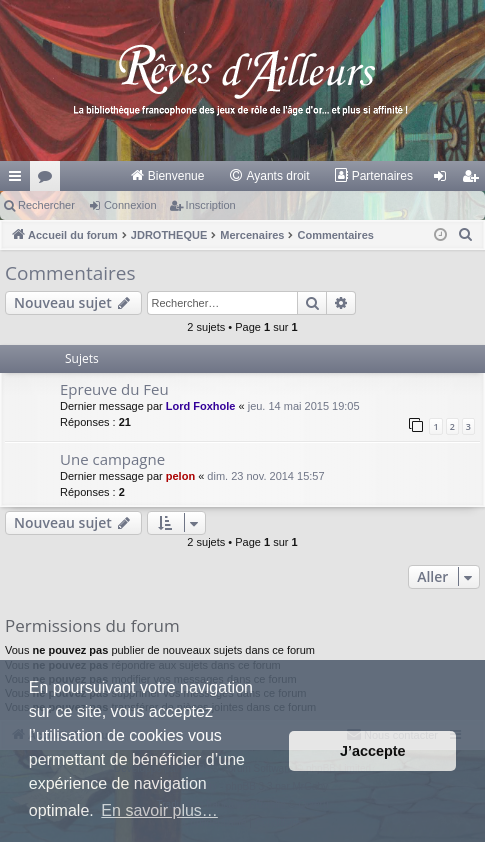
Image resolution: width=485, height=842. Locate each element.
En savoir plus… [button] (159, 810)
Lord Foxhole (201, 406)
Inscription (211, 205)
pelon (180, 476)
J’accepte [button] (373, 751)
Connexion (130, 205)
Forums (49, 180)
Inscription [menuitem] (474, 180)
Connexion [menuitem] (444, 180)
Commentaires (70, 273)
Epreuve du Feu (114, 389)
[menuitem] (167, 176)
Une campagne (112, 459)
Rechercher (46, 205)
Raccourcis (19, 180)
